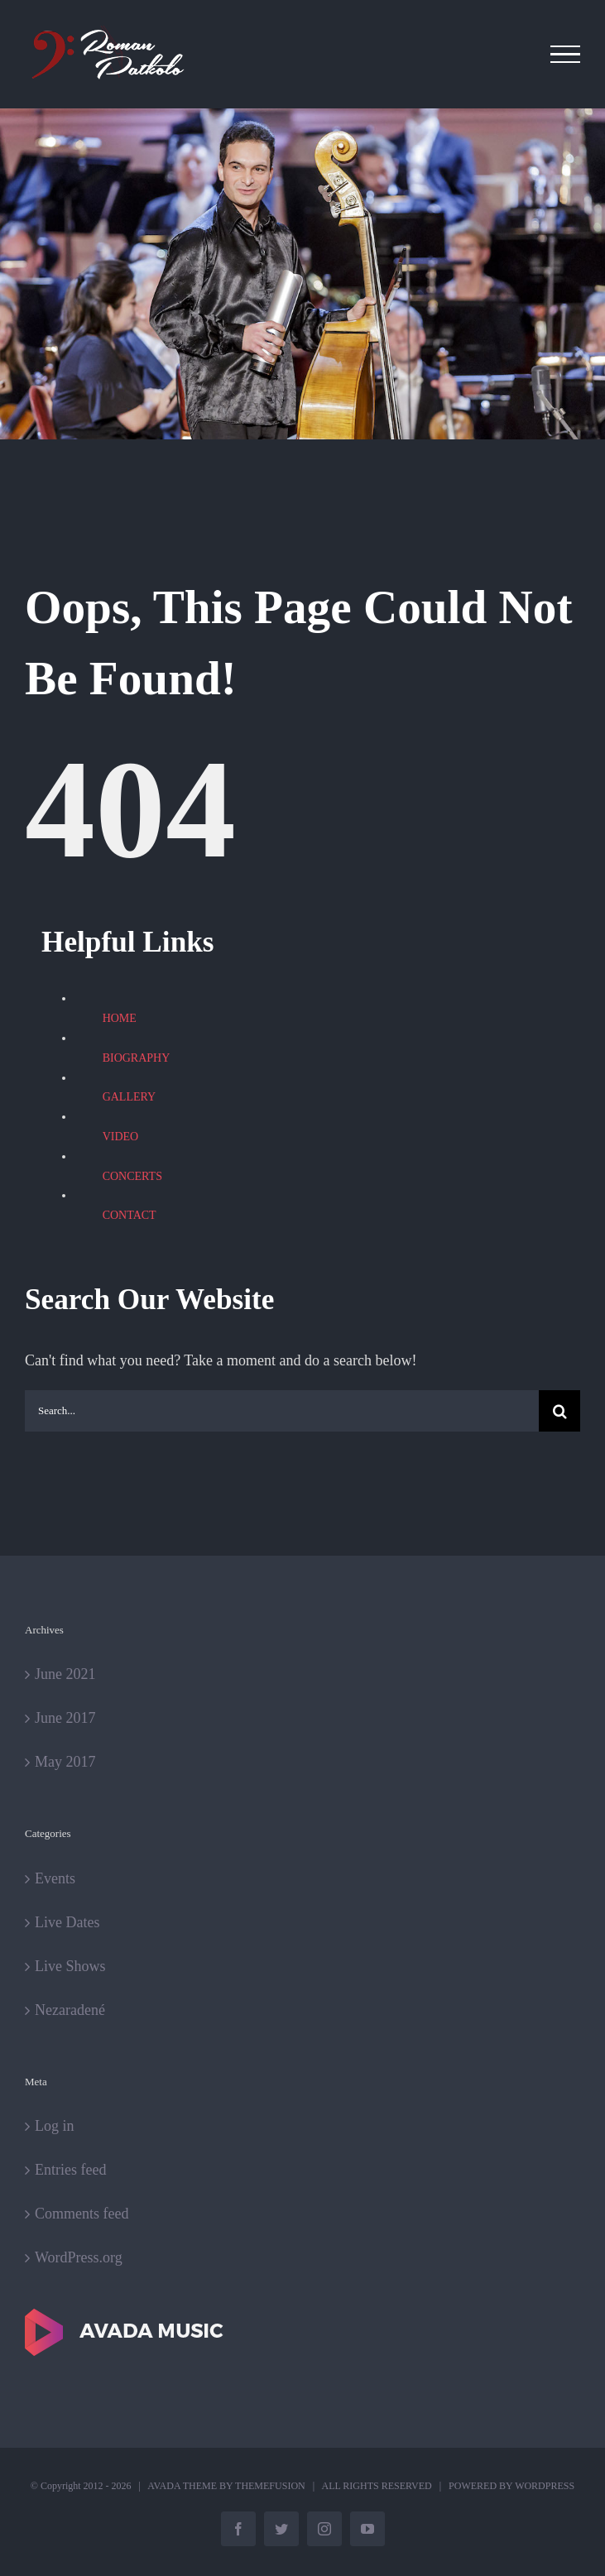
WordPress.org (78, 2257)
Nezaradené (70, 2010)
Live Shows (70, 1966)
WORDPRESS (544, 2486)
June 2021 (65, 1674)
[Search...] (282, 1411)
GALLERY (129, 1097)
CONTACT (129, 1215)
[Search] (559, 1411)
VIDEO (121, 1136)
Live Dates (67, 1922)
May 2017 (65, 1761)
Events (55, 1878)
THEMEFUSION (270, 2486)
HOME (120, 1018)
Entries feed (70, 2169)
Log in (54, 2126)
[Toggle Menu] (565, 55)
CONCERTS (132, 1176)
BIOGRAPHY (136, 1058)
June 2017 (65, 1718)
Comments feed (81, 2213)
